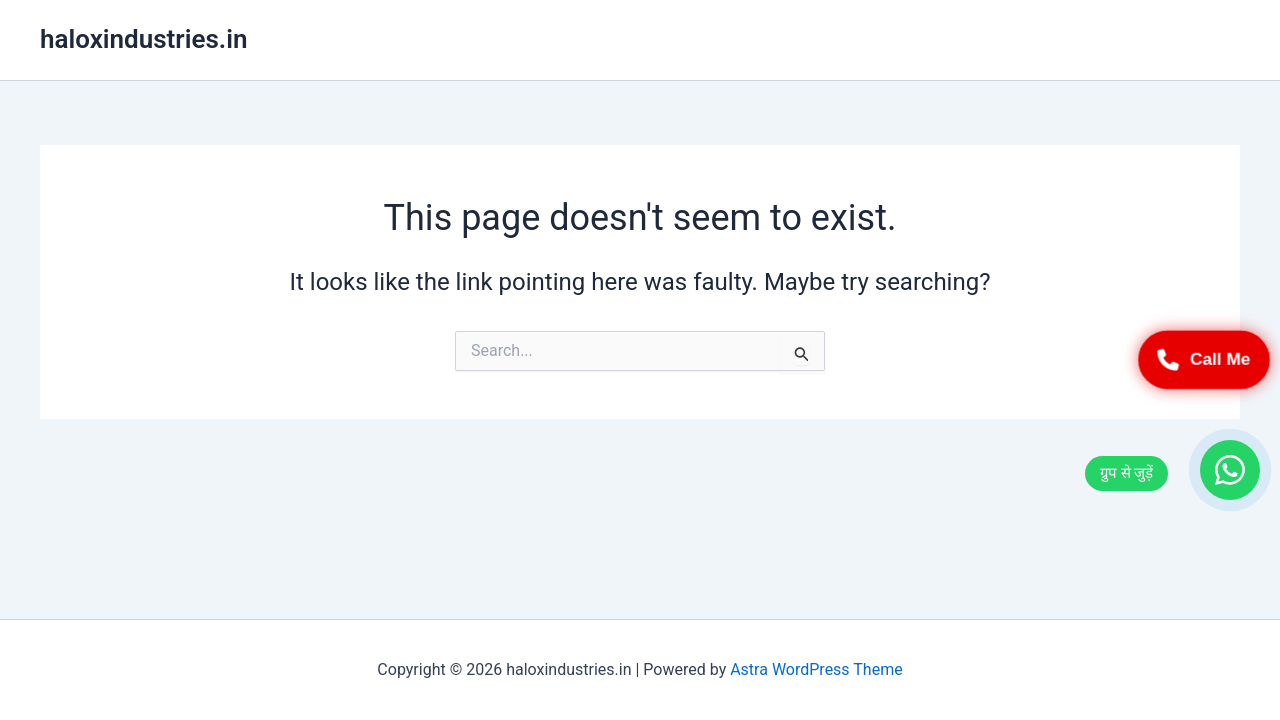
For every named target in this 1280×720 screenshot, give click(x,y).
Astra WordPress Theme (816, 669)
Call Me (1204, 360)
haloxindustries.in (144, 39)
